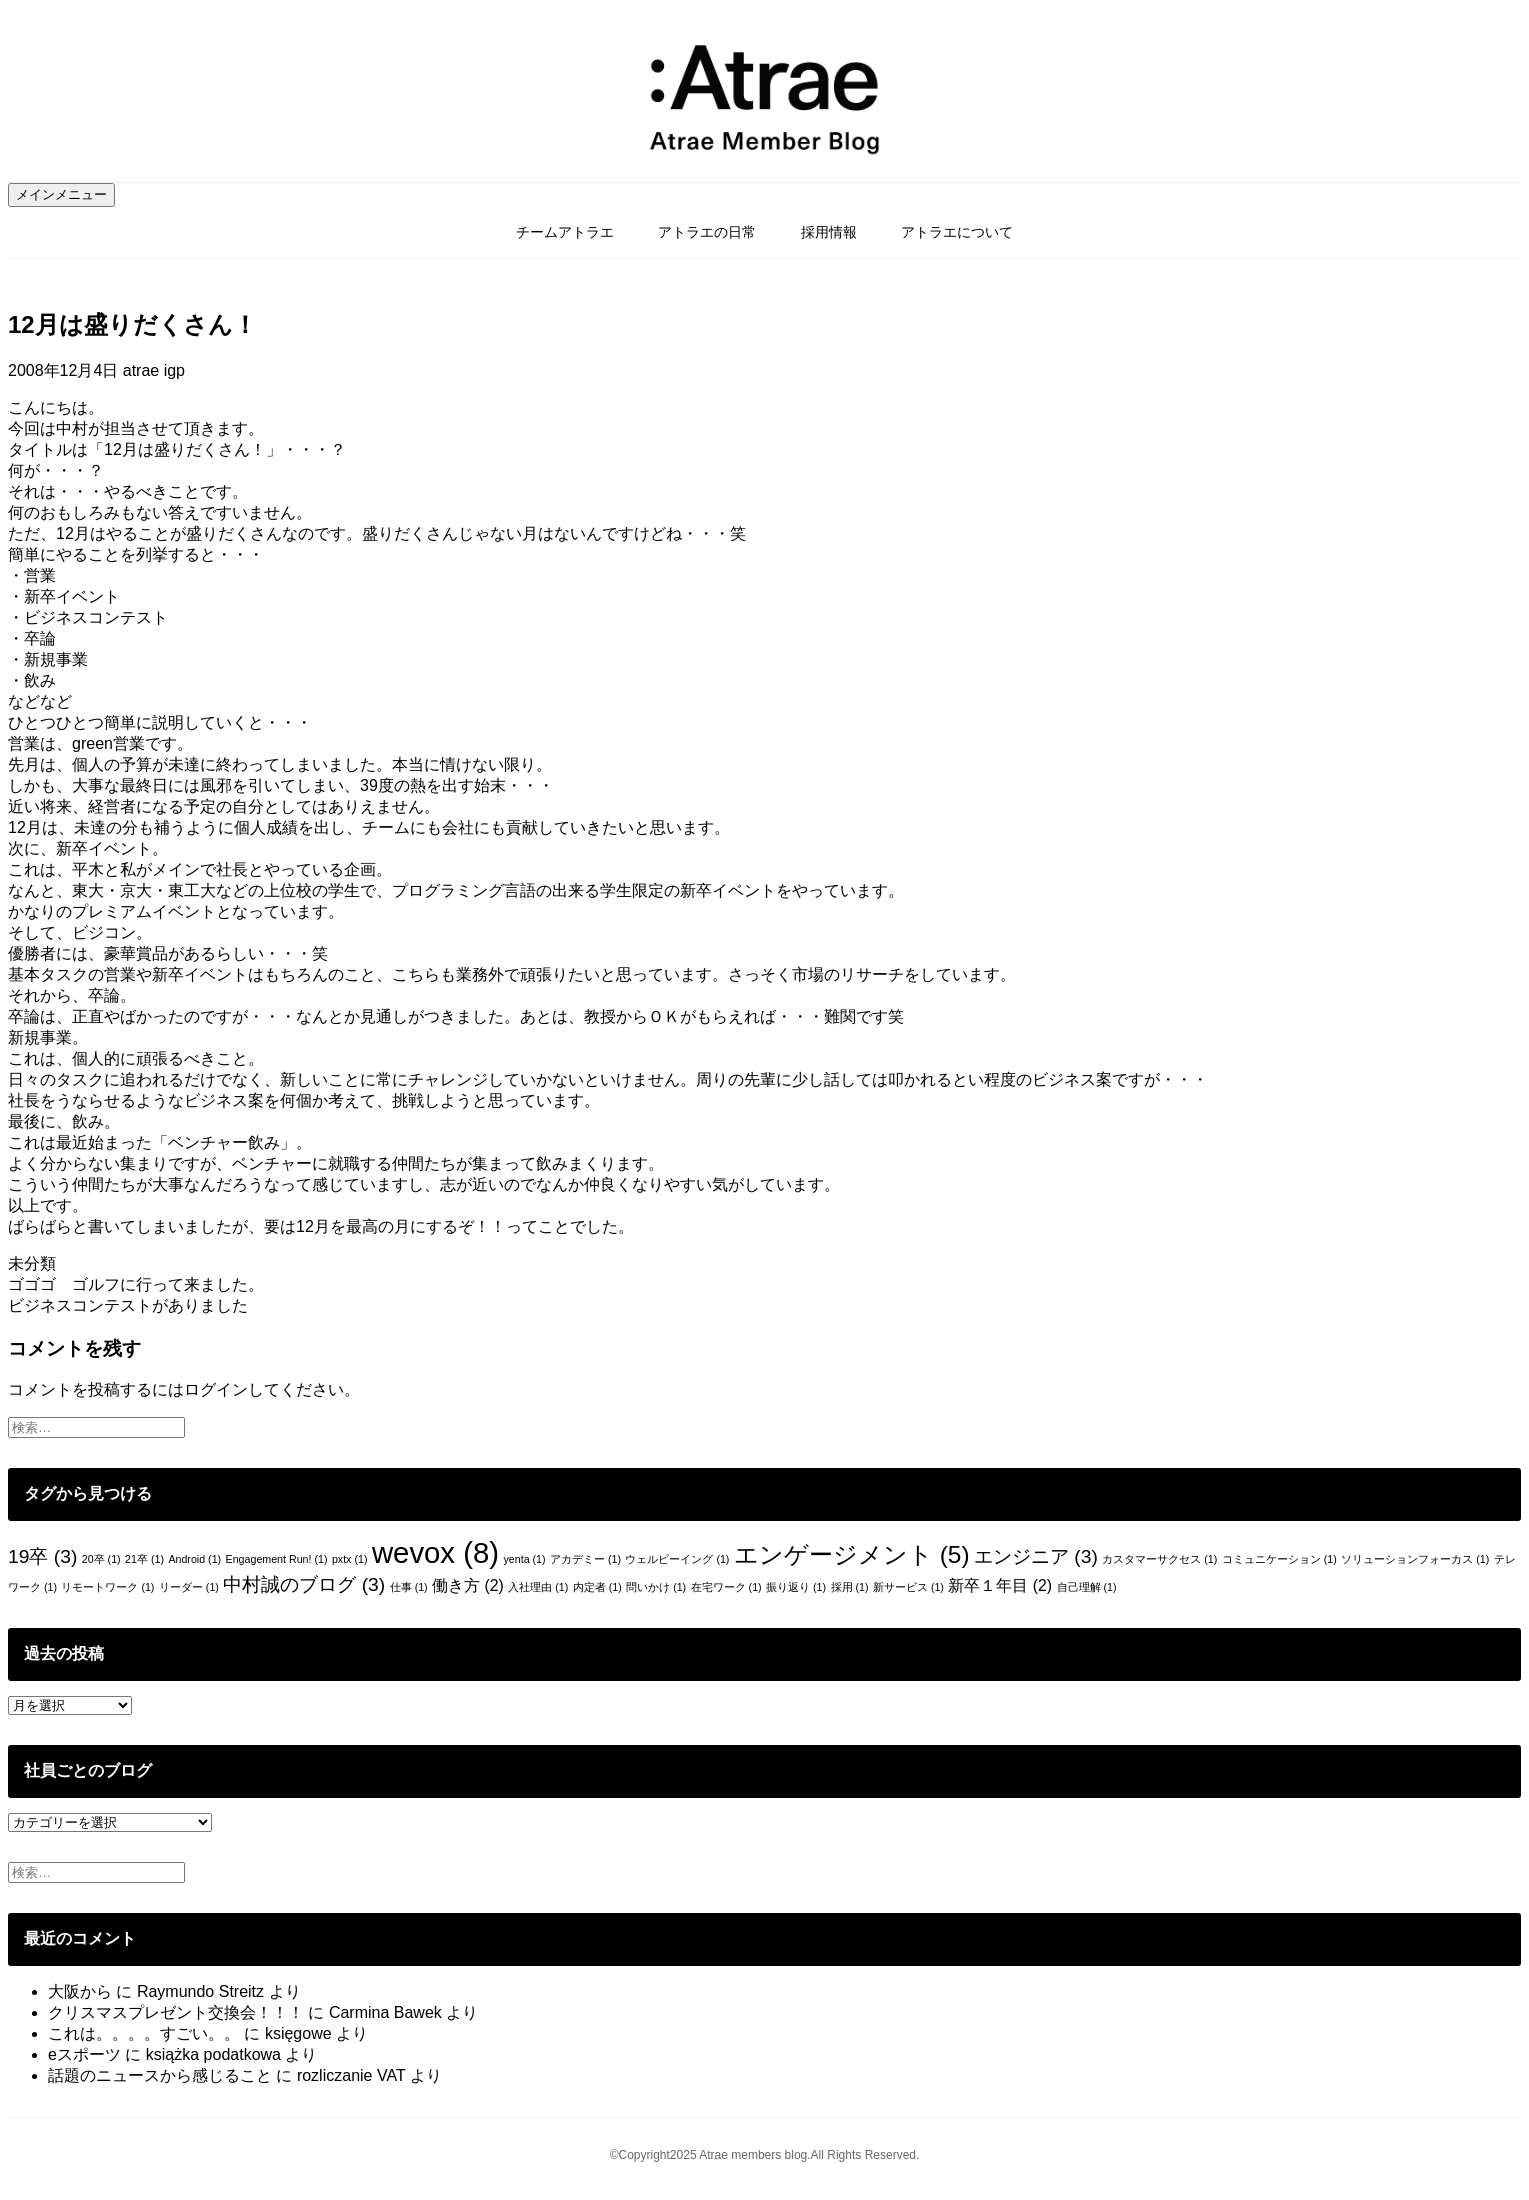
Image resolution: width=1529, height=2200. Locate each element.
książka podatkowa (213, 2054)
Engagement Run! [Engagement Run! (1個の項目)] (277, 1559)
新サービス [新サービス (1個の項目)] (908, 1587)
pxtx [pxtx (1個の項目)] (350, 1559)
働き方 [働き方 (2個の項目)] (468, 1585)
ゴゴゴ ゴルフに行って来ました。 (136, 1284)
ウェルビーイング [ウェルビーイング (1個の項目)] (677, 1559)
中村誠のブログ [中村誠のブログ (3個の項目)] (304, 1584)
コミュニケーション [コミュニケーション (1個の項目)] (1279, 1559)
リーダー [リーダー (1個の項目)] (189, 1587)
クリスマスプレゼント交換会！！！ (176, 2012)
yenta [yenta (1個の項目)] (524, 1559)
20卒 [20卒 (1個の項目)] (101, 1559)
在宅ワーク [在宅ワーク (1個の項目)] (726, 1587)
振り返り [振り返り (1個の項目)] (796, 1587)
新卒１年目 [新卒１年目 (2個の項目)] (1000, 1585)
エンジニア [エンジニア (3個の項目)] (1036, 1556)
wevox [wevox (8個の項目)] (435, 1552)
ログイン (216, 1389)
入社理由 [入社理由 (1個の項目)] (538, 1587)
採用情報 (829, 232)
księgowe (298, 2033)
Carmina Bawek (385, 2012)
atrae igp (154, 370)
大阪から (80, 1991)
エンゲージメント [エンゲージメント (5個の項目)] (852, 1554)
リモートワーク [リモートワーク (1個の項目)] (107, 1587)
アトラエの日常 (707, 232)
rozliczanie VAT (351, 2075)
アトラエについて (957, 232)
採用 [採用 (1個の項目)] (850, 1587)
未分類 (32, 1263)
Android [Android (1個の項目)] (194, 1559)
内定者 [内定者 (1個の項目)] (597, 1587)
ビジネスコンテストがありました (128, 1305)
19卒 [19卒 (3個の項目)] (42, 1556)
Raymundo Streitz (200, 1991)
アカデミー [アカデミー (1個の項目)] (585, 1559)
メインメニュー (61, 194)
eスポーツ (84, 2054)
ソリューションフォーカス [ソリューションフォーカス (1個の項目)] (1415, 1559)
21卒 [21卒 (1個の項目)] (144, 1559)
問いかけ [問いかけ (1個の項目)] (656, 1587)
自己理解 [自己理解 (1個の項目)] (1087, 1587)
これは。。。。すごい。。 (144, 2033)
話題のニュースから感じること (160, 2075)
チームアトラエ (565, 232)
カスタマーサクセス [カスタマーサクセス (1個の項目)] (1159, 1559)
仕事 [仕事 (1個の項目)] (409, 1587)
